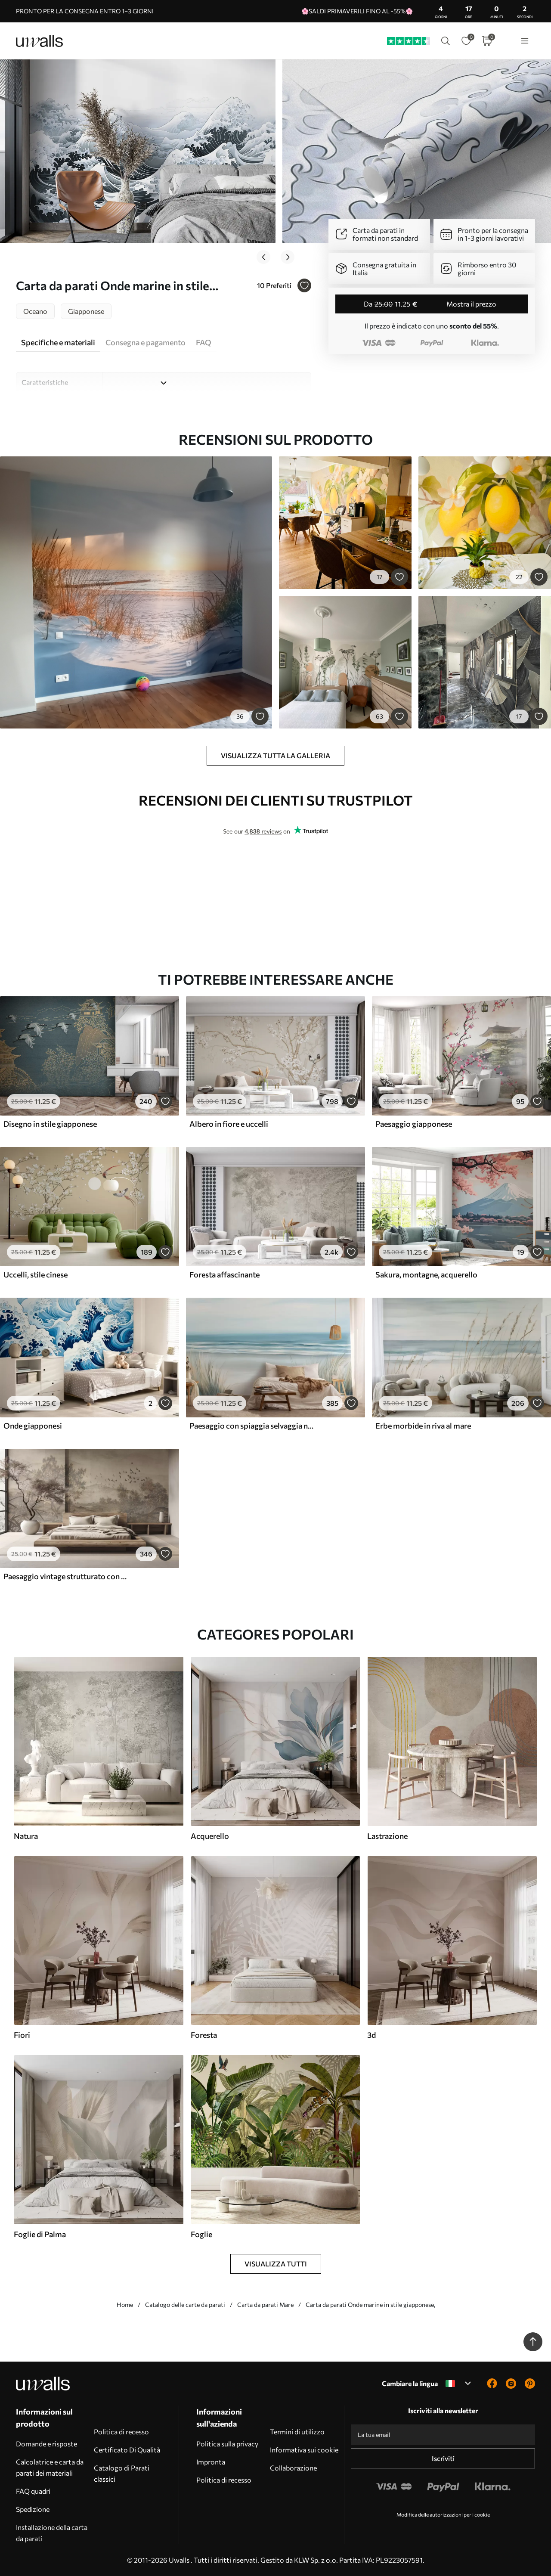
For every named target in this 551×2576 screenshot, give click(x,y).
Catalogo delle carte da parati (185, 2304)
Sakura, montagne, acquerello (426, 1274)
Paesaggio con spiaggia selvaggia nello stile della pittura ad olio (252, 1425)
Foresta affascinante (224, 1274)
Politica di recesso (121, 2431)
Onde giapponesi (32, 1425)
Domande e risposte (46, 2444)
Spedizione (33, 2509)
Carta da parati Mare (265, 2304)
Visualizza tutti (276, 2264)
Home (125, 2304)
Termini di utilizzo (297, 2431)
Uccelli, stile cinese (35, 1274)
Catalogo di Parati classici (121, 2473)
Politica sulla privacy (227, 2444)
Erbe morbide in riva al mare (423, 1425)
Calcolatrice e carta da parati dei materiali (50, 2467)
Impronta (210, 2462)
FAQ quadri (33, 2491)
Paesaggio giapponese (413, 1123)
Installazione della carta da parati (51, 2532)
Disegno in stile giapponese (50, 1123)
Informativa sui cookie (304, 2450)
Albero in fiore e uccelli (228, 1123)
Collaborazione (293, 2468)
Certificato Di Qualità (127, 2450)
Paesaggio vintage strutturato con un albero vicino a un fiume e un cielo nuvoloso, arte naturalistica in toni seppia (66, 1576)
